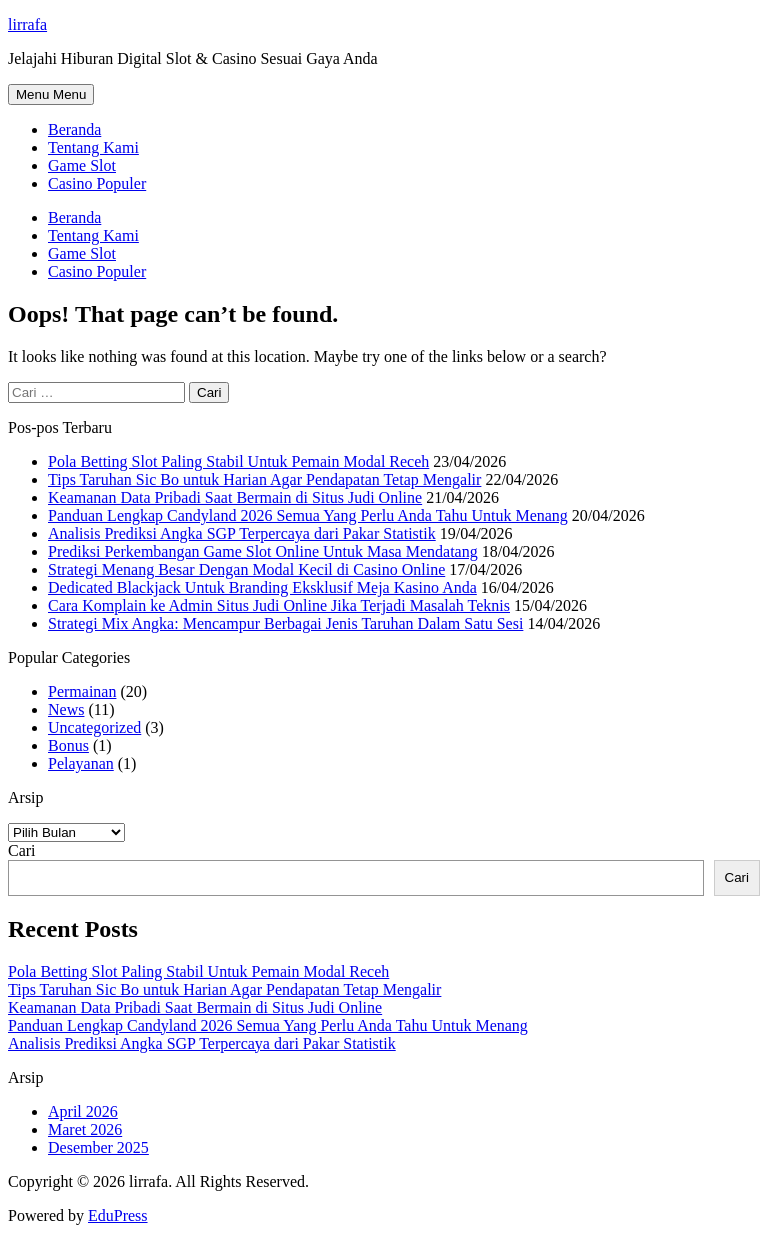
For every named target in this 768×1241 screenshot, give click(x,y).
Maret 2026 (85, 1129)
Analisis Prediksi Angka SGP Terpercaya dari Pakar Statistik (242, 533)
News (66, 709)
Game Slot (82, 165)
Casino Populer (97, 183)
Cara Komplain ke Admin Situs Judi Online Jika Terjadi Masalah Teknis (279, 605)
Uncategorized (94, 727)
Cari (22, 850)
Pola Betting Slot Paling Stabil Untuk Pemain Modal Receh (238, 461)
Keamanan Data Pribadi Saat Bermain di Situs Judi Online (235, 497)
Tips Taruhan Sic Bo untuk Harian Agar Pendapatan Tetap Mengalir (264, 479)
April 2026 (83, 1111)
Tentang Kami (93, 147)
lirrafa (27, 24)
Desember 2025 (98, 1147)
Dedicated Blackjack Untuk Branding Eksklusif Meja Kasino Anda (262, 587)
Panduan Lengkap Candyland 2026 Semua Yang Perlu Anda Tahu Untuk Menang (308, 515)
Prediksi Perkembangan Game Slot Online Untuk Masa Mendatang (263, 551)
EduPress (118, 1215)
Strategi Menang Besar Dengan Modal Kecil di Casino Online (246, 569)
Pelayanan (81, 763)
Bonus (68, 745)
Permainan (82, 691)
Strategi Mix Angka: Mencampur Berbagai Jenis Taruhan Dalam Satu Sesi (285, 623)
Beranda (74, 129)
